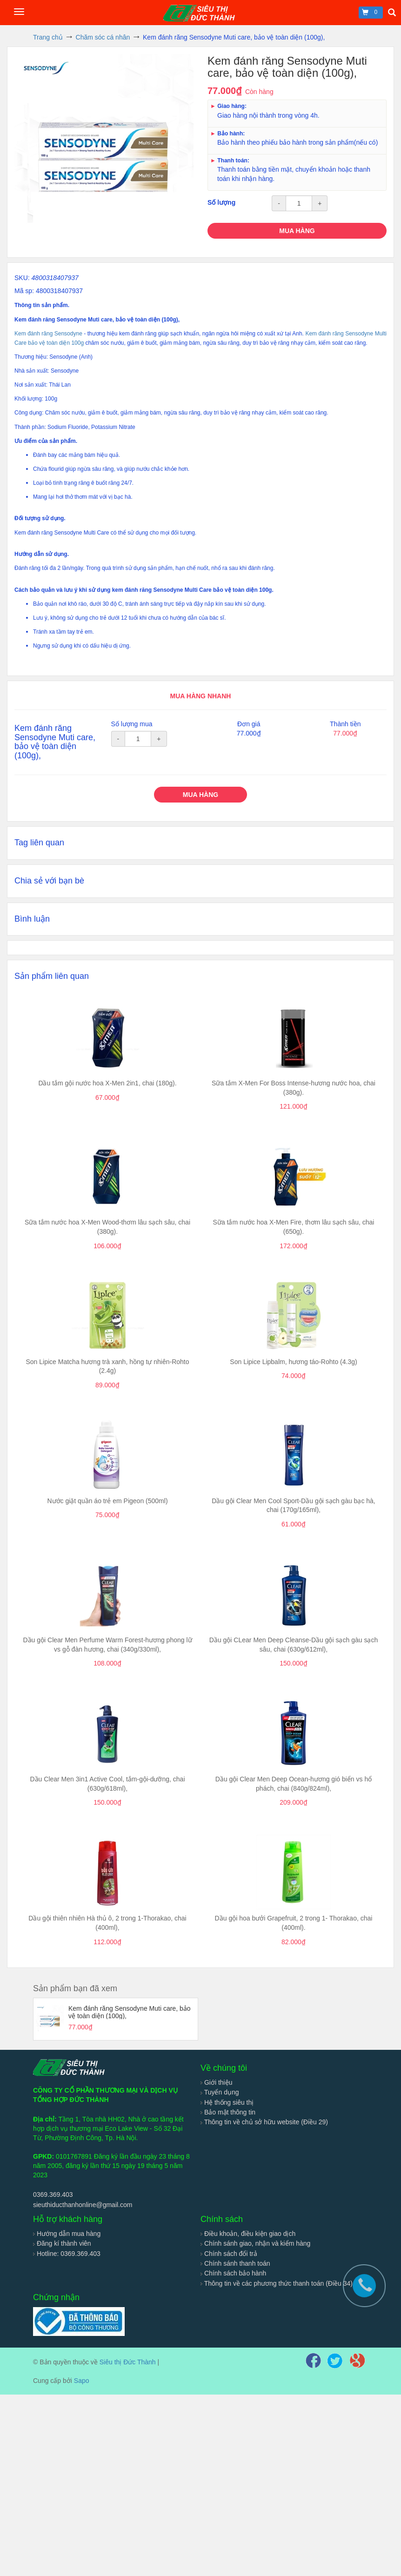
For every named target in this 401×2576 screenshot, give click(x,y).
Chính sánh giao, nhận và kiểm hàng (255, 2243)
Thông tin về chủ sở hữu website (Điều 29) (264, 2122)
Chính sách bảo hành (233, 2273)
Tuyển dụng (219, 2092)
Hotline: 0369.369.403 (66, 2253)
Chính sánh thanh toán (235, 2263)
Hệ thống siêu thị (227, 2102)
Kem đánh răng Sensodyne (48, 333)
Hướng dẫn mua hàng (66, 2233)
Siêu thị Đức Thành (128, 2362)
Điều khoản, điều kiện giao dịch (247, 2233)
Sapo (81, 2380)
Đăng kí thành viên (62, 2243)
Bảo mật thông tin (227, 2112)
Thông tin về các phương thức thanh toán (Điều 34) (276, 2283)
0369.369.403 (53, 2194)
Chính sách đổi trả (228, 2253)
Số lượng (221, 202)
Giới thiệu (216, 2082)
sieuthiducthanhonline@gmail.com (82, 2204)
